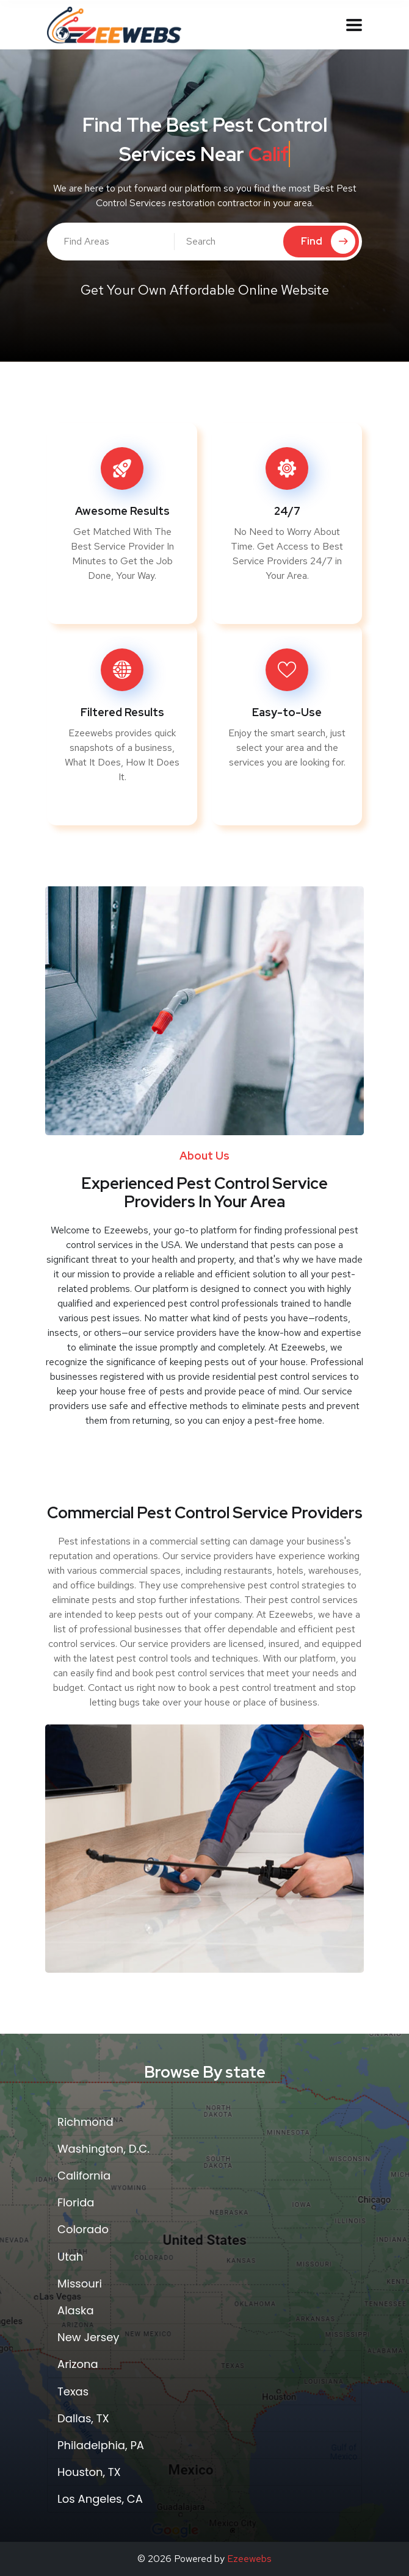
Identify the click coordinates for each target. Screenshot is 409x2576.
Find (328, 241)
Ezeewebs (249, 2558)
